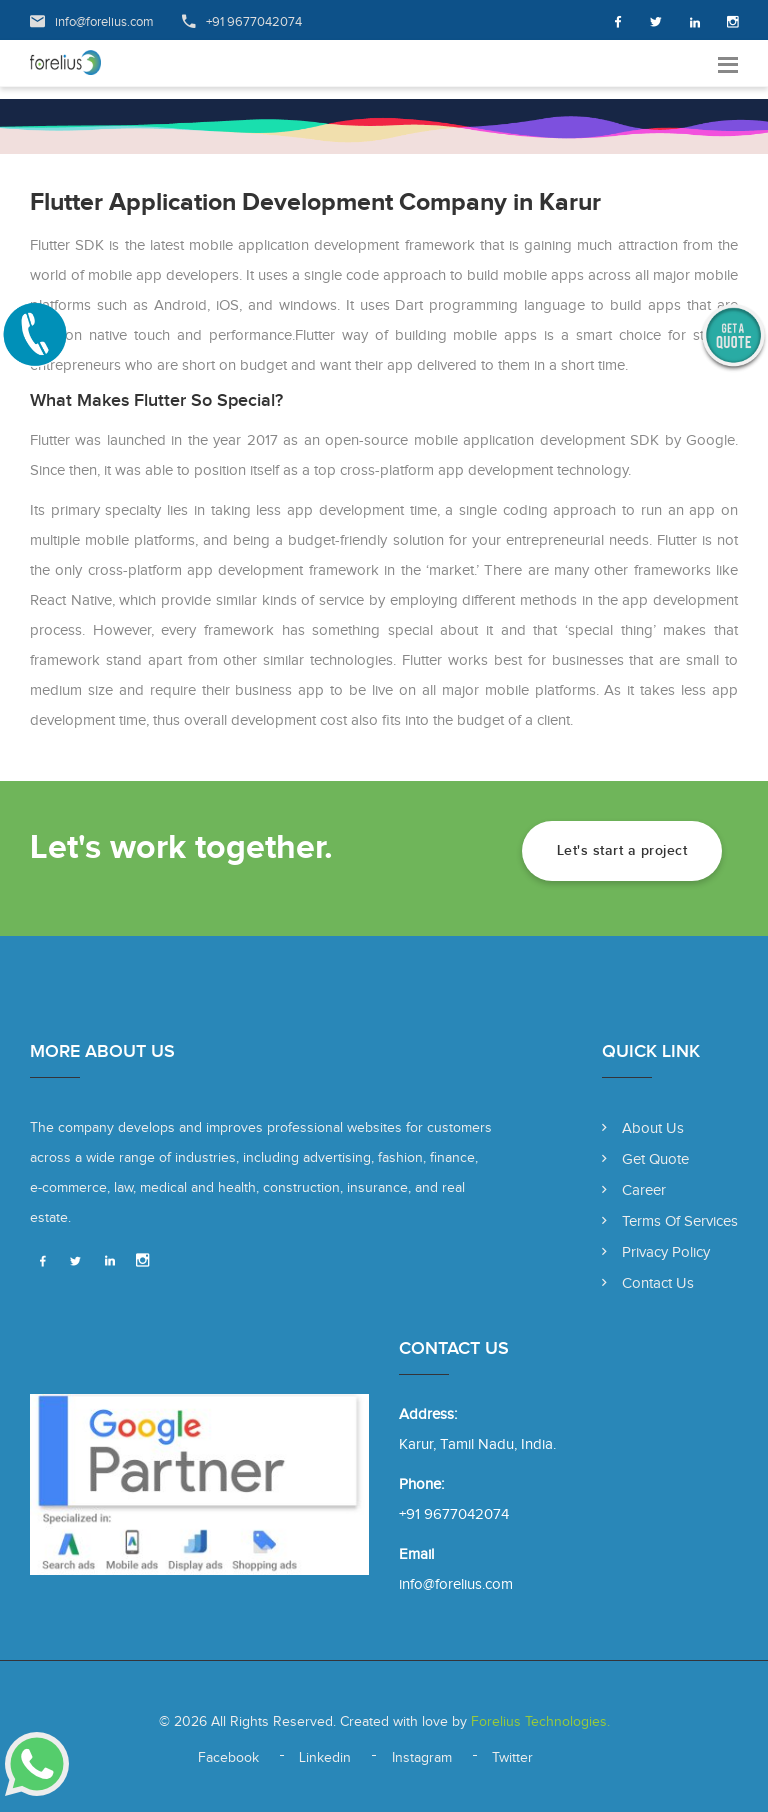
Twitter (512, 1758)
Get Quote (645, 1159)
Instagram (422, 1758)
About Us (643, 1128)
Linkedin (325, 1758)
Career (634, 1190)
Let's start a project (622, 850)
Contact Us (648, 1283)
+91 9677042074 (254, 22)
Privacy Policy (656, 1252)
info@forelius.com (104, 22)
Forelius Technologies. (538, 1722)
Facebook (228, 1758)
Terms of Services (670, 1221)
